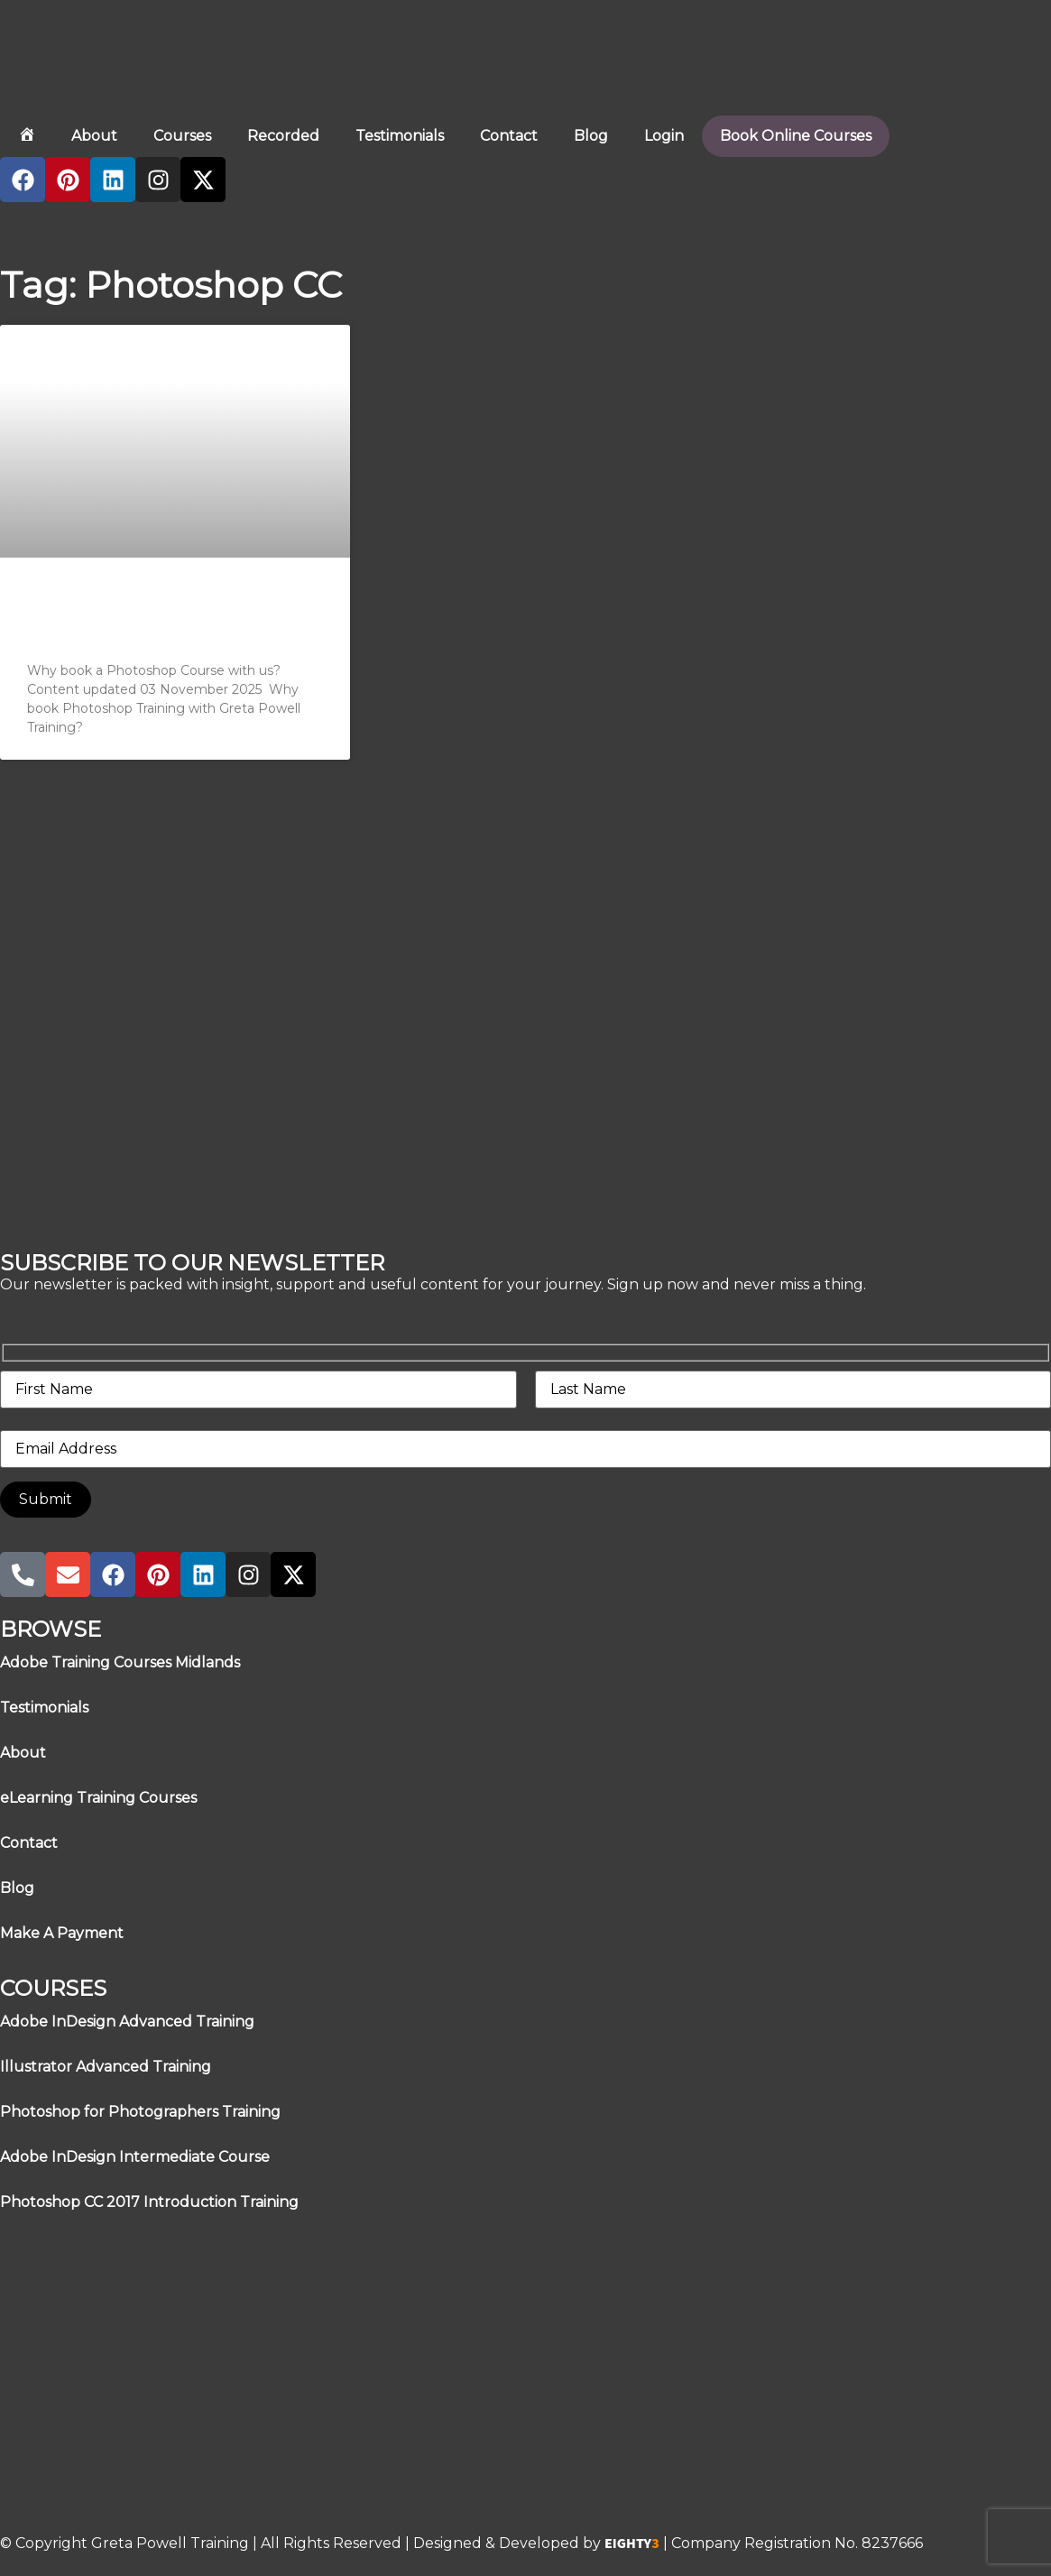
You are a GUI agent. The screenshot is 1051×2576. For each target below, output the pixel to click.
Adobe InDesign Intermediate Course (135, 2156)
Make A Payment (62, 1933)
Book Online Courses (795, 135)
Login (664, 135)
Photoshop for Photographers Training (140, 2111)
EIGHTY (631, 2543)
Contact (509, 135)
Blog (591, 135)
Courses (182, 135)
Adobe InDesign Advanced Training (127, 2021)
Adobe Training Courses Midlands (120, 1662)
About (94, 135)
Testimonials (399, 135)
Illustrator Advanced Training (105, 2066)
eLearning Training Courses (98, 1797)
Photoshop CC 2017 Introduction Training (149, 2202)
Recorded (283, 135)
